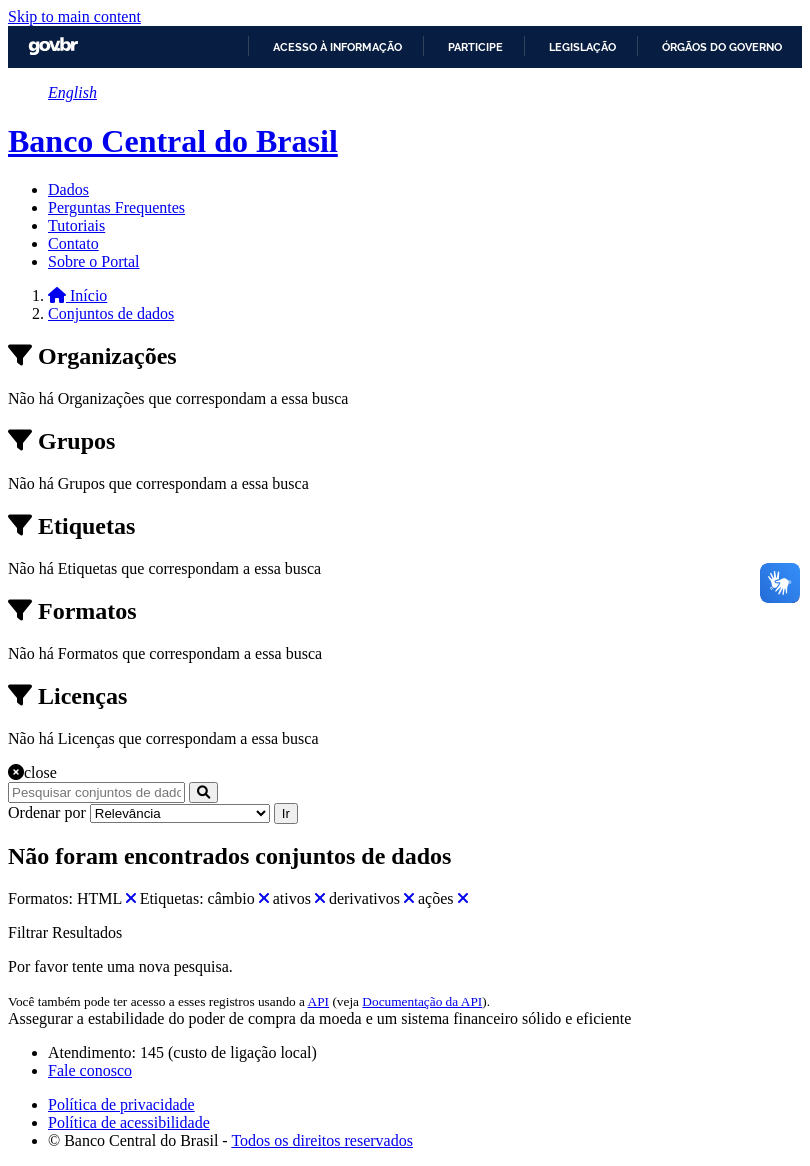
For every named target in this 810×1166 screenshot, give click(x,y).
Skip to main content (74, 16)
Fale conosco (90, 1070)
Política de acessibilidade (129, 1122)
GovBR (53, 46)
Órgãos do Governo (722, 47)
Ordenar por (47, 812)
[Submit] (203, 792)
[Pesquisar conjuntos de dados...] (96, 792)
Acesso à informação (337, 47)
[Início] (77, 295)
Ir (286, 813)
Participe (475, 47)
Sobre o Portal (94, 261)
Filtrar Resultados (65, 932)
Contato (73, 243)
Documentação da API (422, 1001)
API (318, 1001)
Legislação (582, 47)
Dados (68, 189)
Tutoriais (76, 225)
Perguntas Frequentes (116, 207)
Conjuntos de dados (111, 313)
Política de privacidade (121, 1104)
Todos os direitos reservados (322, 1140)
